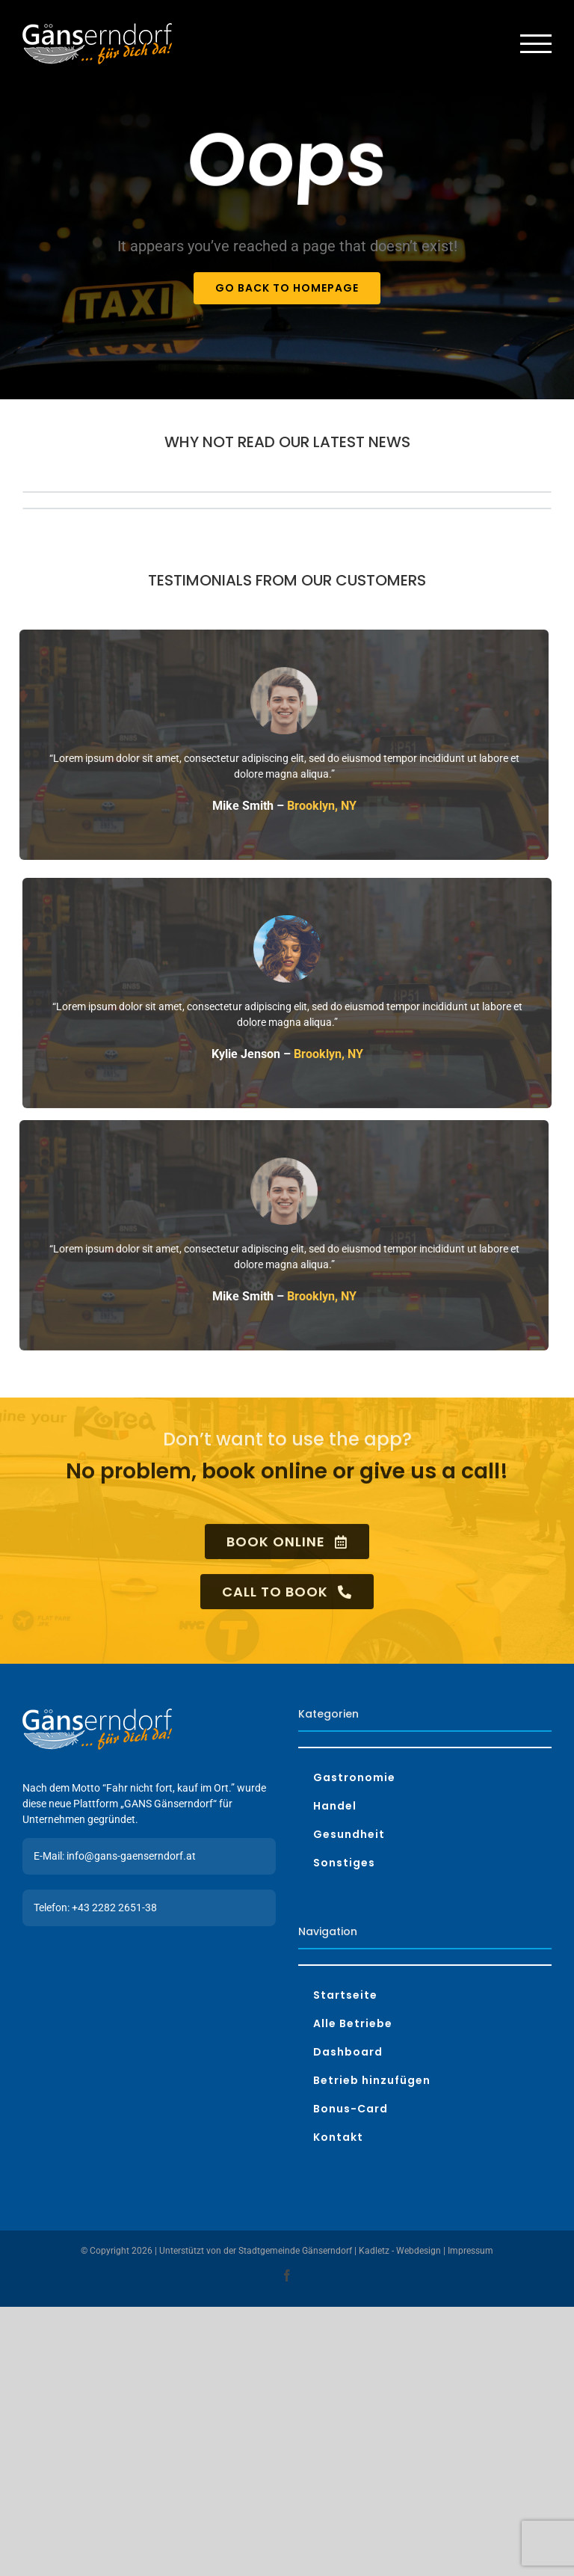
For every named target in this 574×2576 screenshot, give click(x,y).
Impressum (470, 2250)
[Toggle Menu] (536, 43)
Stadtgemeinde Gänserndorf (295, 2250)
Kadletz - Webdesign (400, 2250)
